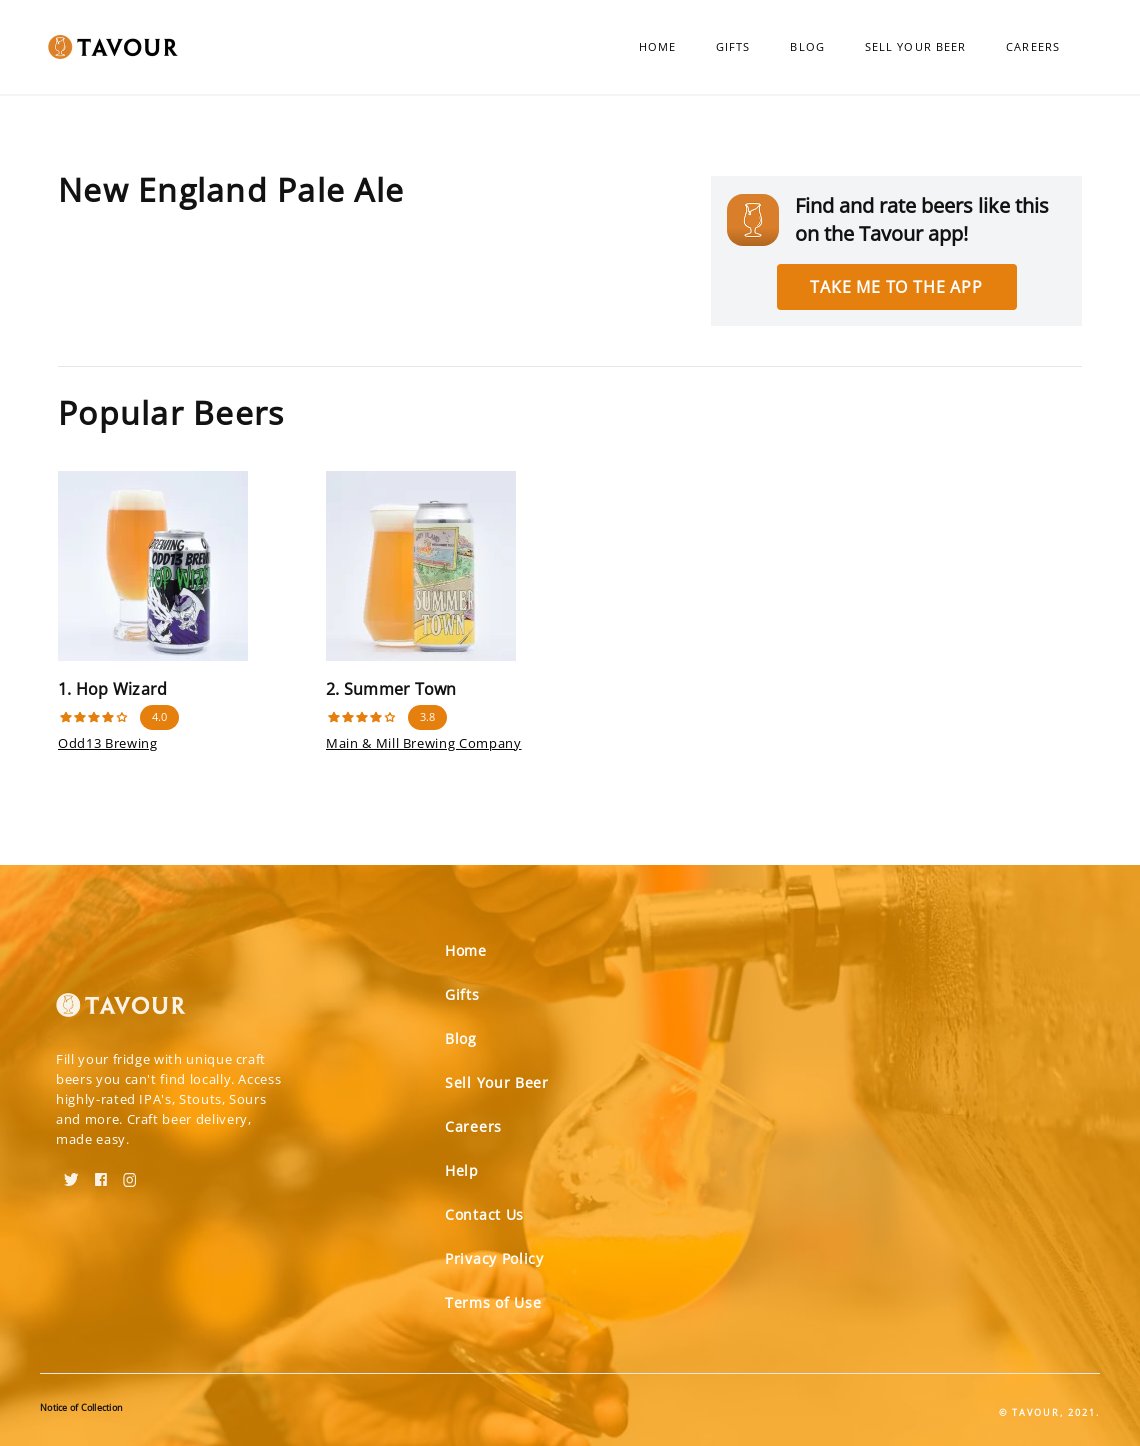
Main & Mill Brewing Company (424, 743)
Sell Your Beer (915, 46)
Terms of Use (493, 1302)
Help (462, 1170)
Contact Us (484, 1214)
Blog (807, 46)
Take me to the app (896, 287)
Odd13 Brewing (107, 743)
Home (657, 46)
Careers (1033, 46)
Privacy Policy (494, 1258)
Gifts (733, 46)
